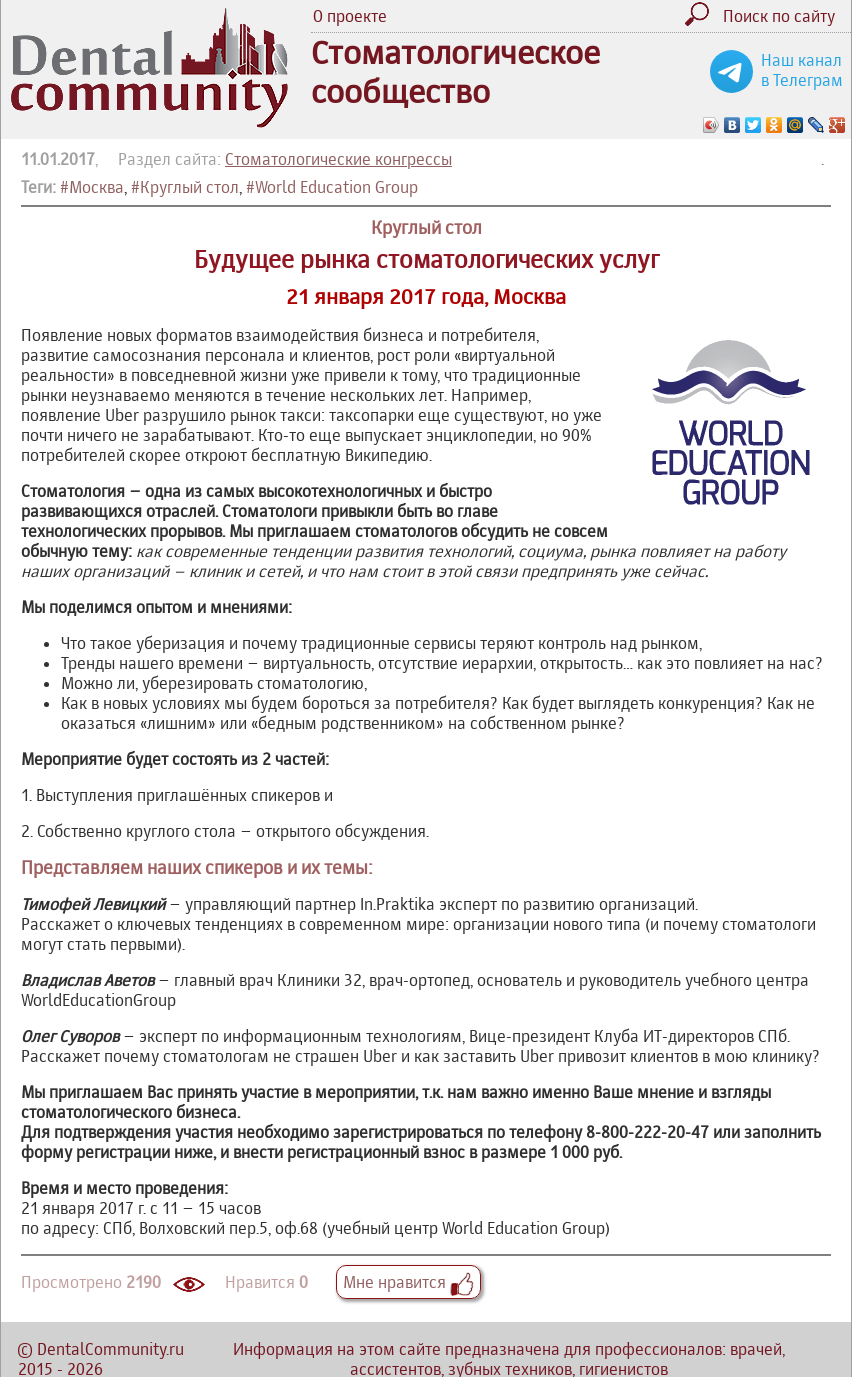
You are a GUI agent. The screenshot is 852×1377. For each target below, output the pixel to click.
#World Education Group (332, 187)
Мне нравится (408, 1282)
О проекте (350, 16)
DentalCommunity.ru (110, 1349)
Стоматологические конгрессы (338, 159)
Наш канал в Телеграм (802, 70)
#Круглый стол (185, 187)
